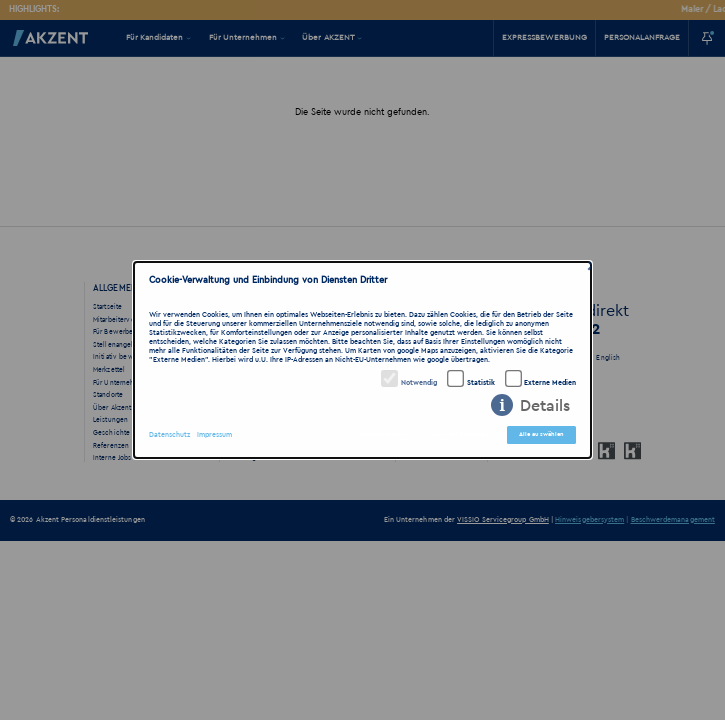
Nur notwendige (381, 434)
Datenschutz (169, 434)
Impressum (214, 434)
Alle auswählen (542, 434)
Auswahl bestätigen (462, 434)
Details (545, 406)
